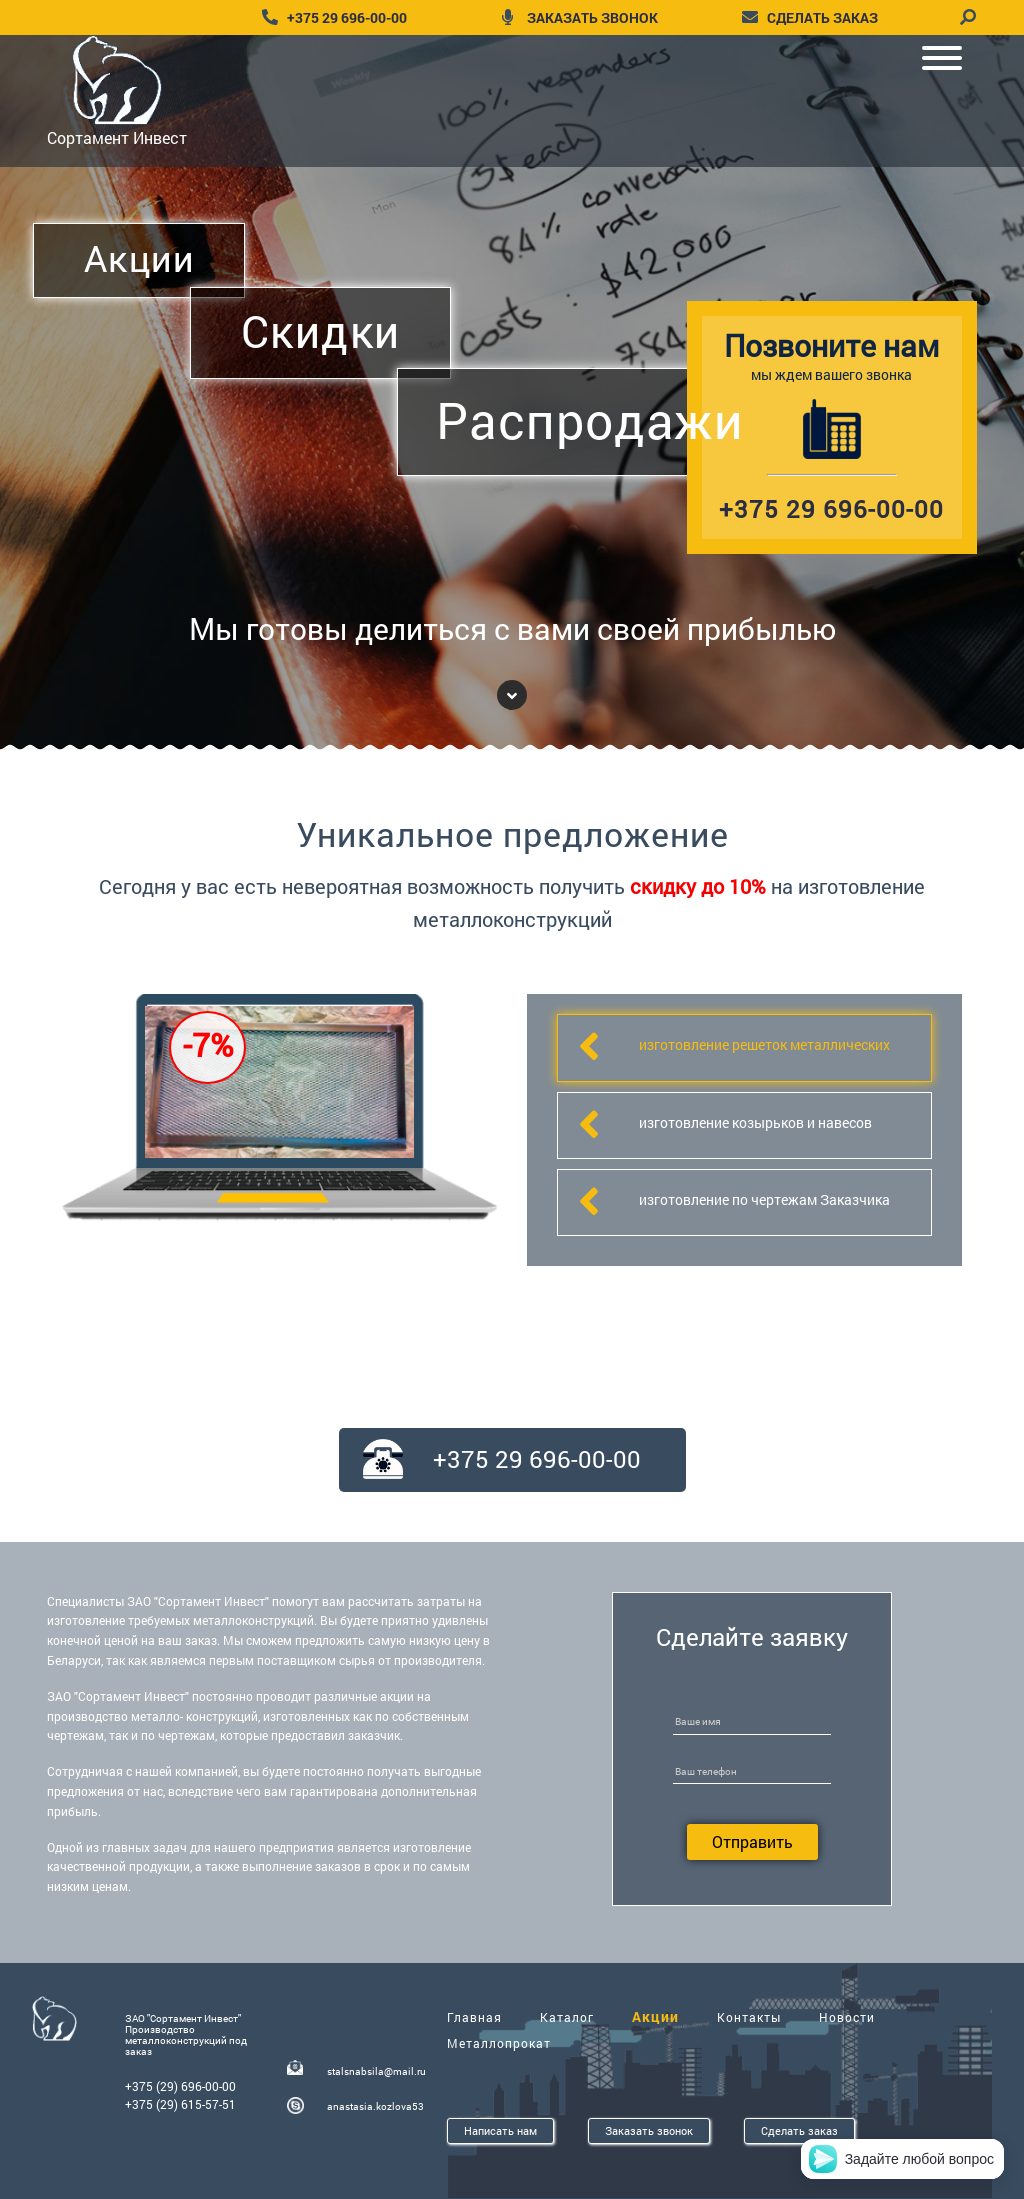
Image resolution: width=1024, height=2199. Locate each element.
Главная (474, 2017)
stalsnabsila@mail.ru (376, 2071)
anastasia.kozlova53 (375, 2106)
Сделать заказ (799, 2130)
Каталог (567, 2017)
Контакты (749, 2017)
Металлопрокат (499, 2043)
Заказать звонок (649, 2130)
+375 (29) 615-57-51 (180, 2104)
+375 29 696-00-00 (347, 17)
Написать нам (500, 2130)
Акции (655, 2016)
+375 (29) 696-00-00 (180, 2086)
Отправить (752, 1841)
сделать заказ (822, 17)
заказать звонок (592, 17)
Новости (847, 2017)
